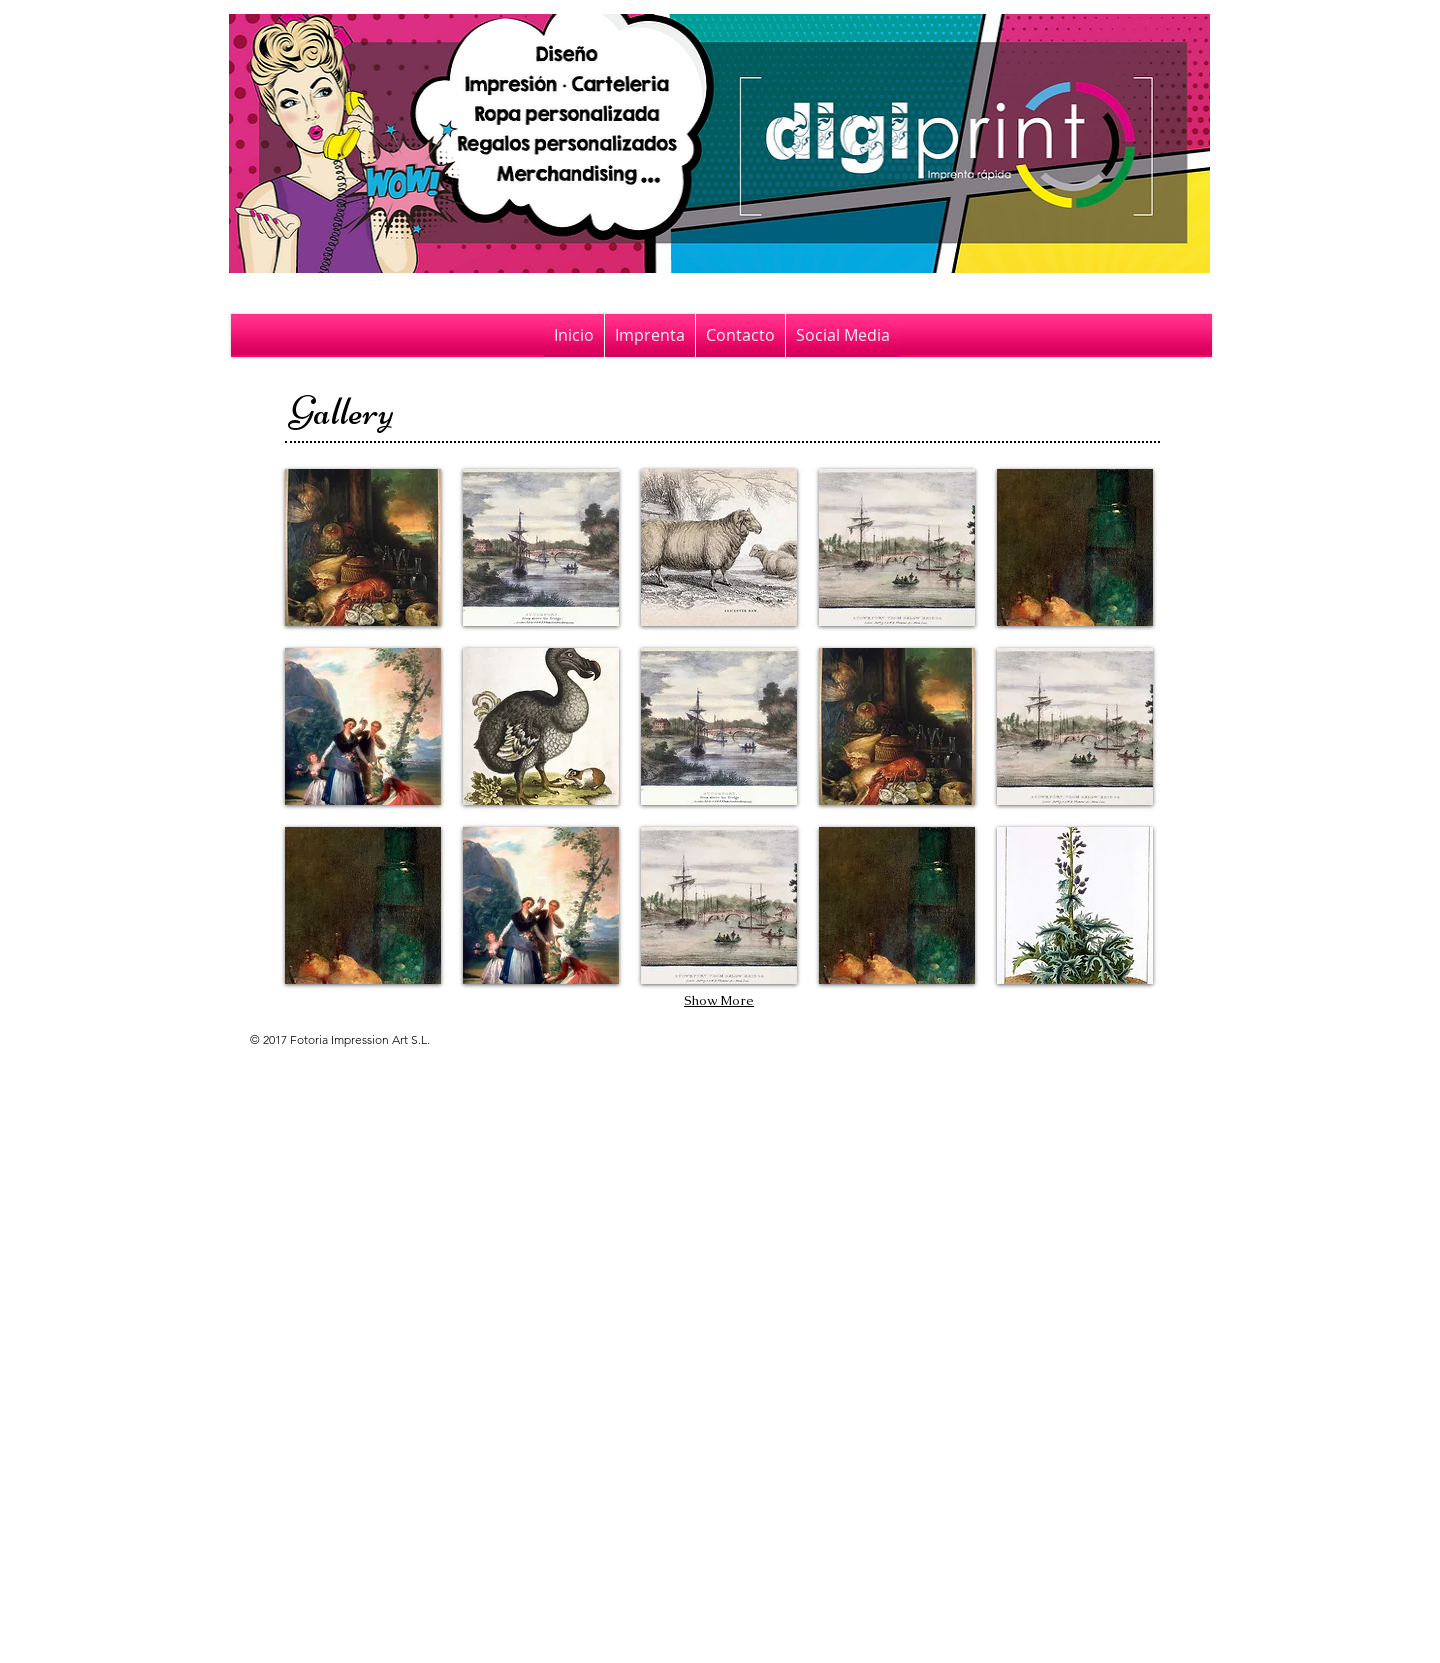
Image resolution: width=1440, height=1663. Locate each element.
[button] (363, 547)
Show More (719, 1000)
